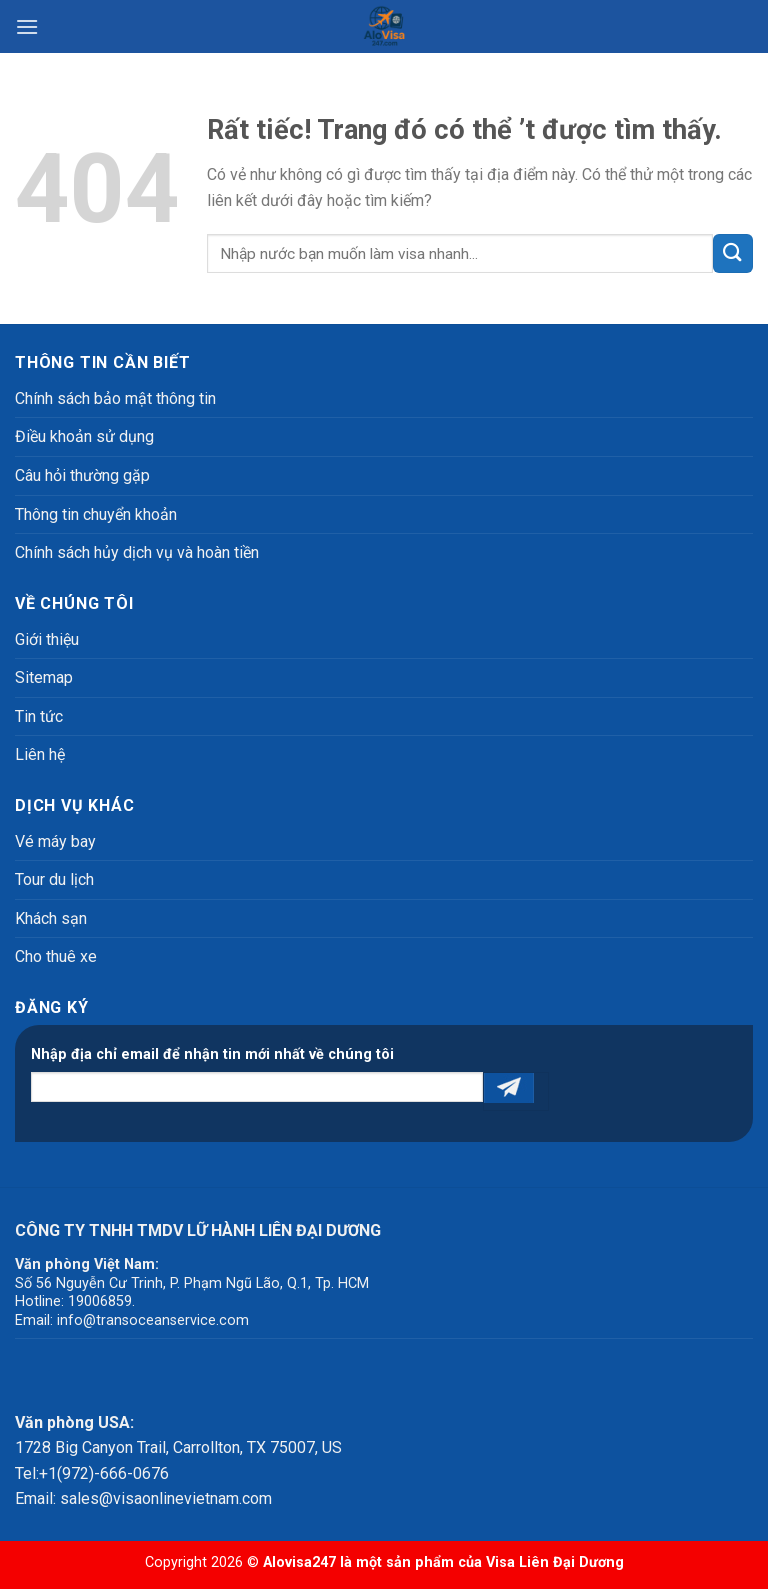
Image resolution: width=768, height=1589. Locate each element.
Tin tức (39, 716)
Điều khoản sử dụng (84, 436)
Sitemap (44, 677)
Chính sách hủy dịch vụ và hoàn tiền (137, 552)
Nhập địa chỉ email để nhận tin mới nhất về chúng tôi (212, 1054)
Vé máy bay (55, 841)
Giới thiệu (47, 639)
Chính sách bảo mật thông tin (115, 398)
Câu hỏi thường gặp (82, 475)
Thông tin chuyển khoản (96, 514)
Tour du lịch (54, 879)
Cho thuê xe (56, 956)
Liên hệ (40, 754)
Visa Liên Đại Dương (555, 1562)
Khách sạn (51, 918)
